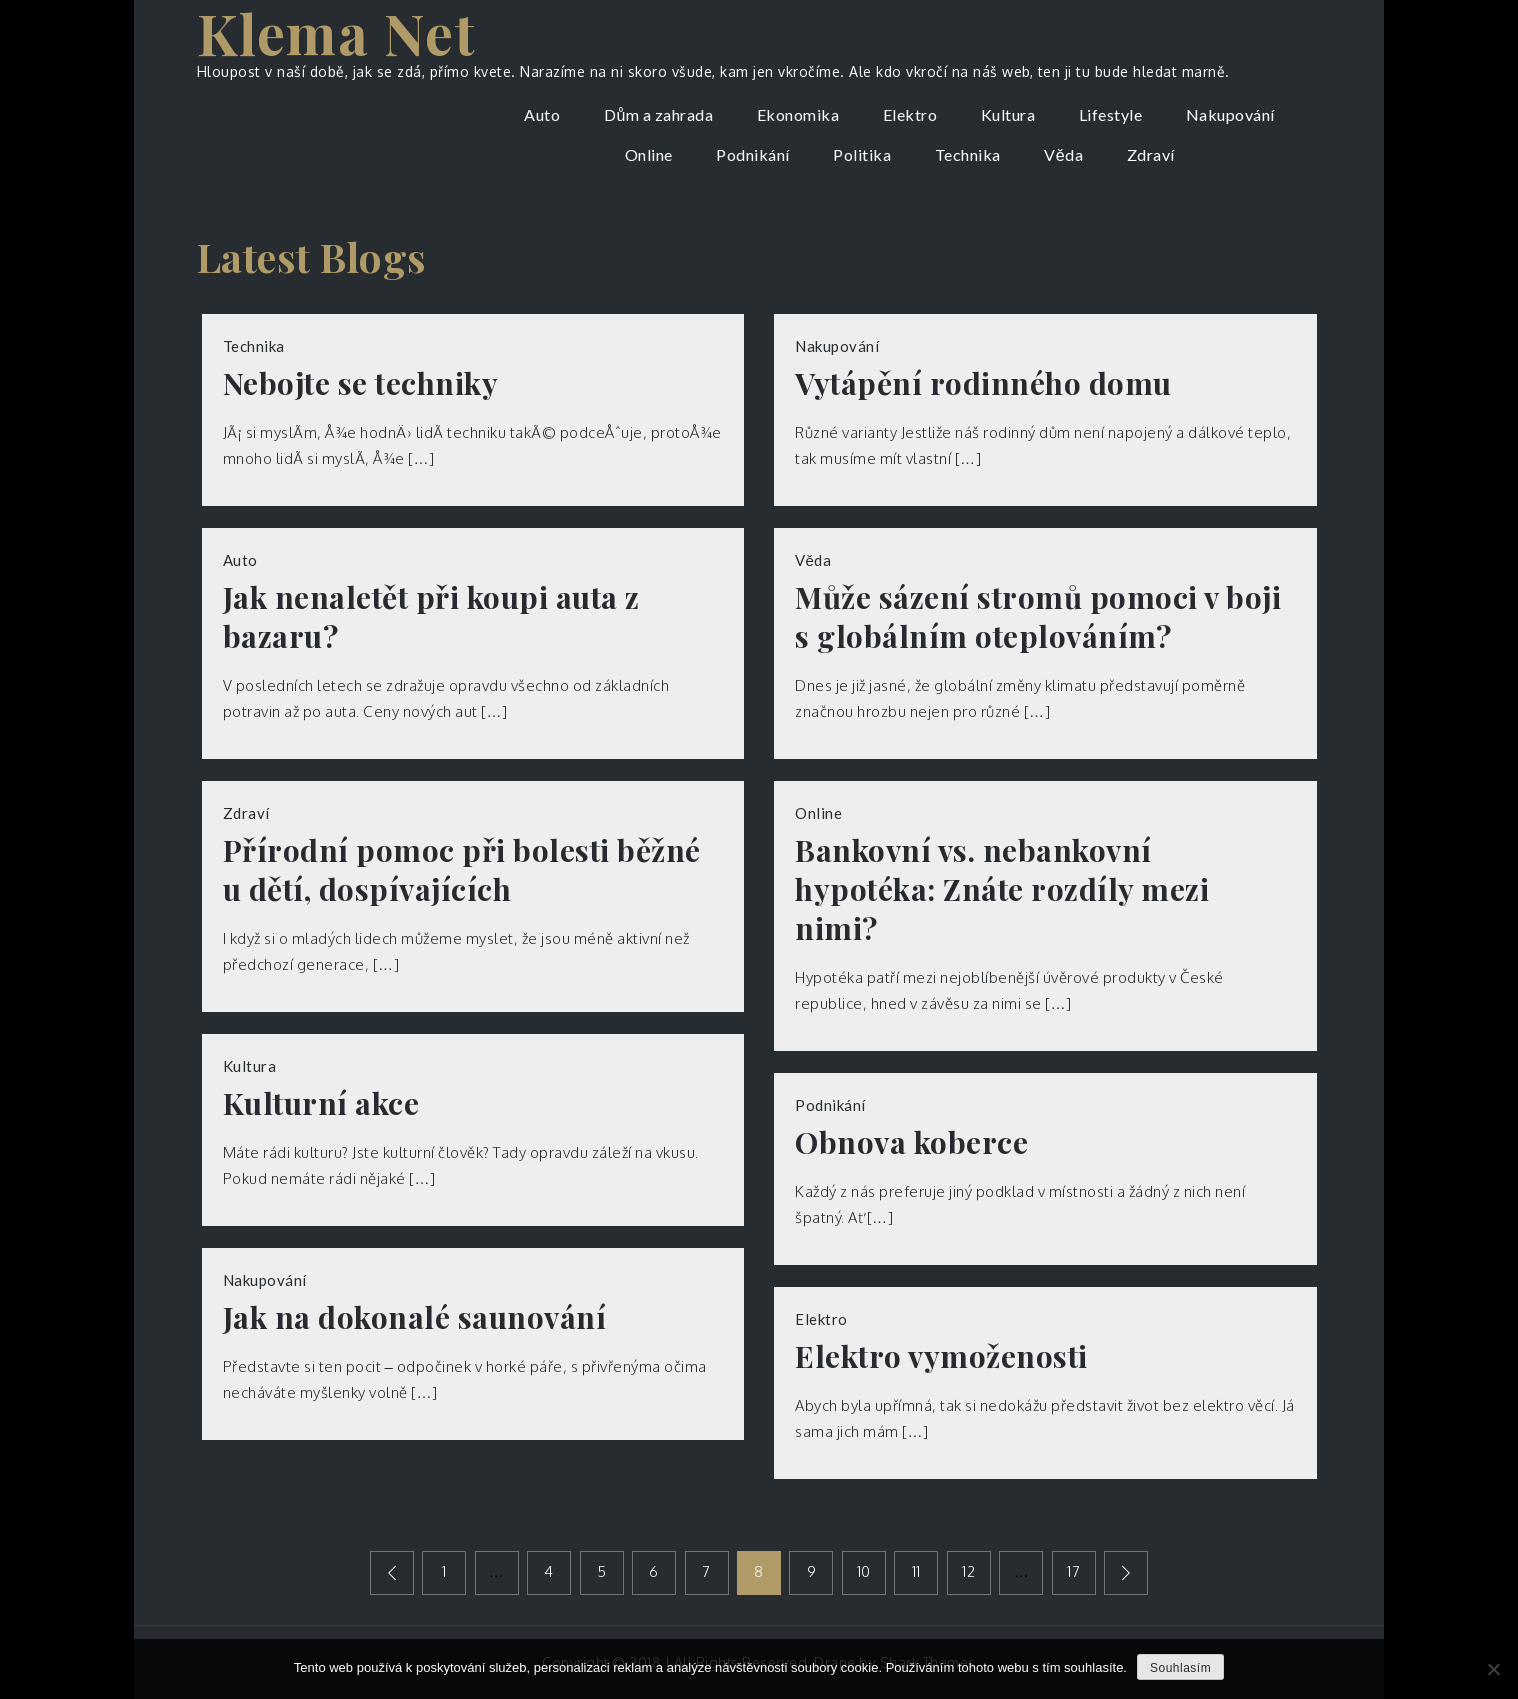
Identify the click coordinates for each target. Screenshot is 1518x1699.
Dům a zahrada (658, 114)
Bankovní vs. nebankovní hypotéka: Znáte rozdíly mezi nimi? (1002, 889)
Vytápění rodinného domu (983, 383)
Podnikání (753, 154)
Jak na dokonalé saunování (415, 1317)
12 (969, 1571)
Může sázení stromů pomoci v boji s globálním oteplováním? (1038, 617)
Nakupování (1230, 114)
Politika (862, 154)
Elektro (910, 114)
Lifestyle (1111, 114)
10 (864, 1571)
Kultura (1008, 114)
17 (1074, 1571)
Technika (968, 154)
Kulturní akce (321, 1103)
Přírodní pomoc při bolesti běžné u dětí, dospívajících (462, 870)
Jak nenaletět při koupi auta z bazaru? (431, 617)
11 (916, 1571)
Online (649, 154)
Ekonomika (798, 114)
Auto (542, 114)
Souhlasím (1180, 1668)
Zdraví (1151, 154)
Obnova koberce (911, 1142)
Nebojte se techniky (361, 383)
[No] (1493, 1669)
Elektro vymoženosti (941, 1356)
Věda (1063, 154)
